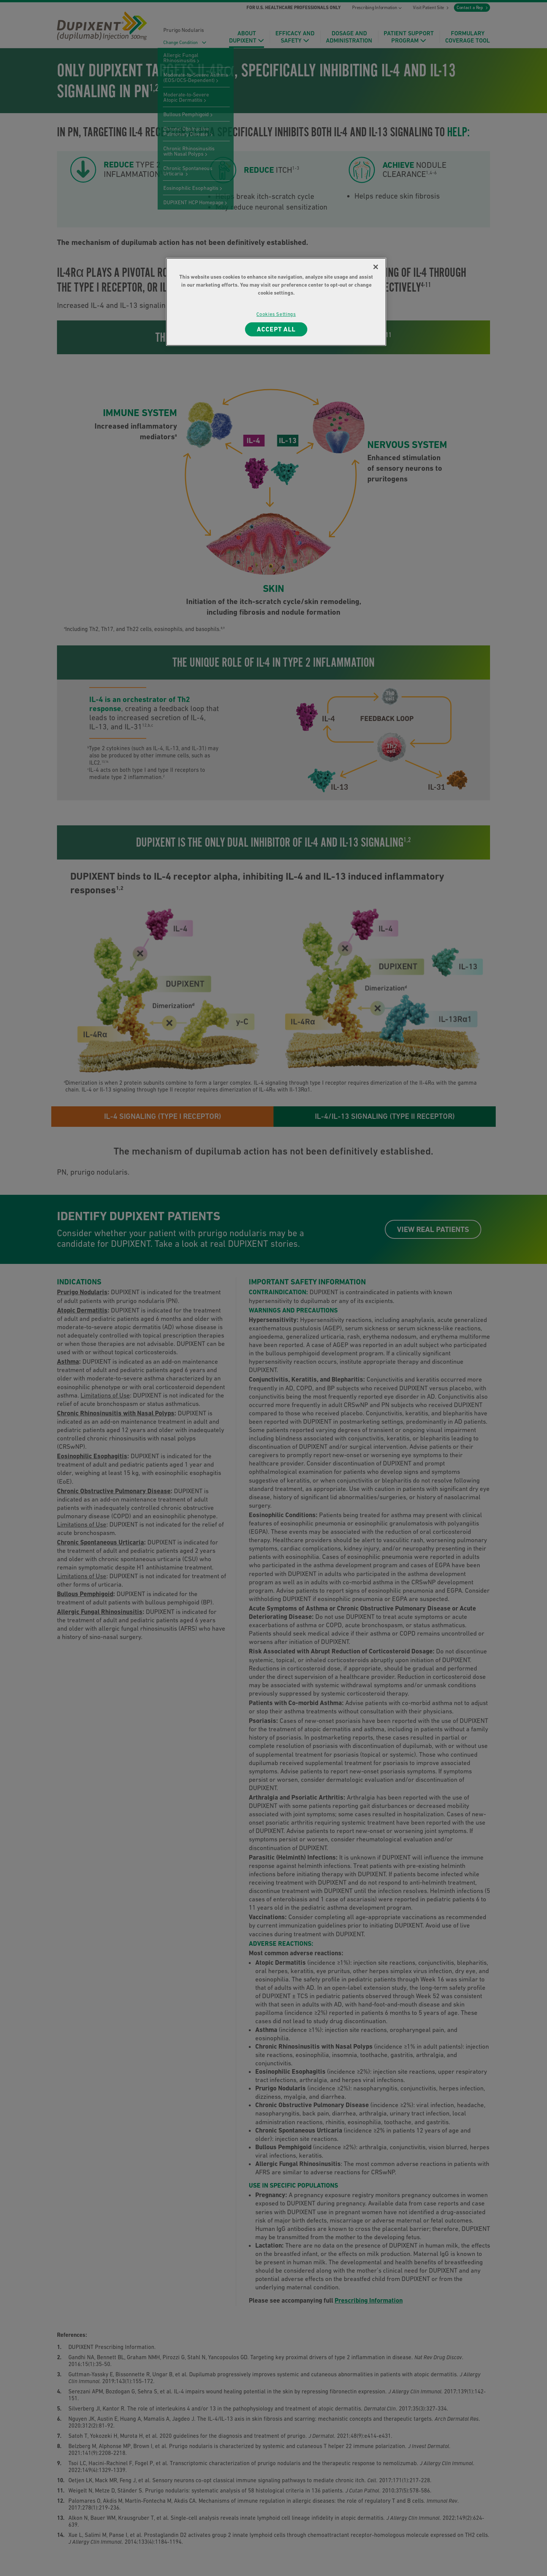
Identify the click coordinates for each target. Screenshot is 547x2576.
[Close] (375, 267)
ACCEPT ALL (276, 329)
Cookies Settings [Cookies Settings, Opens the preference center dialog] (276, 314)
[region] (276, 302)
